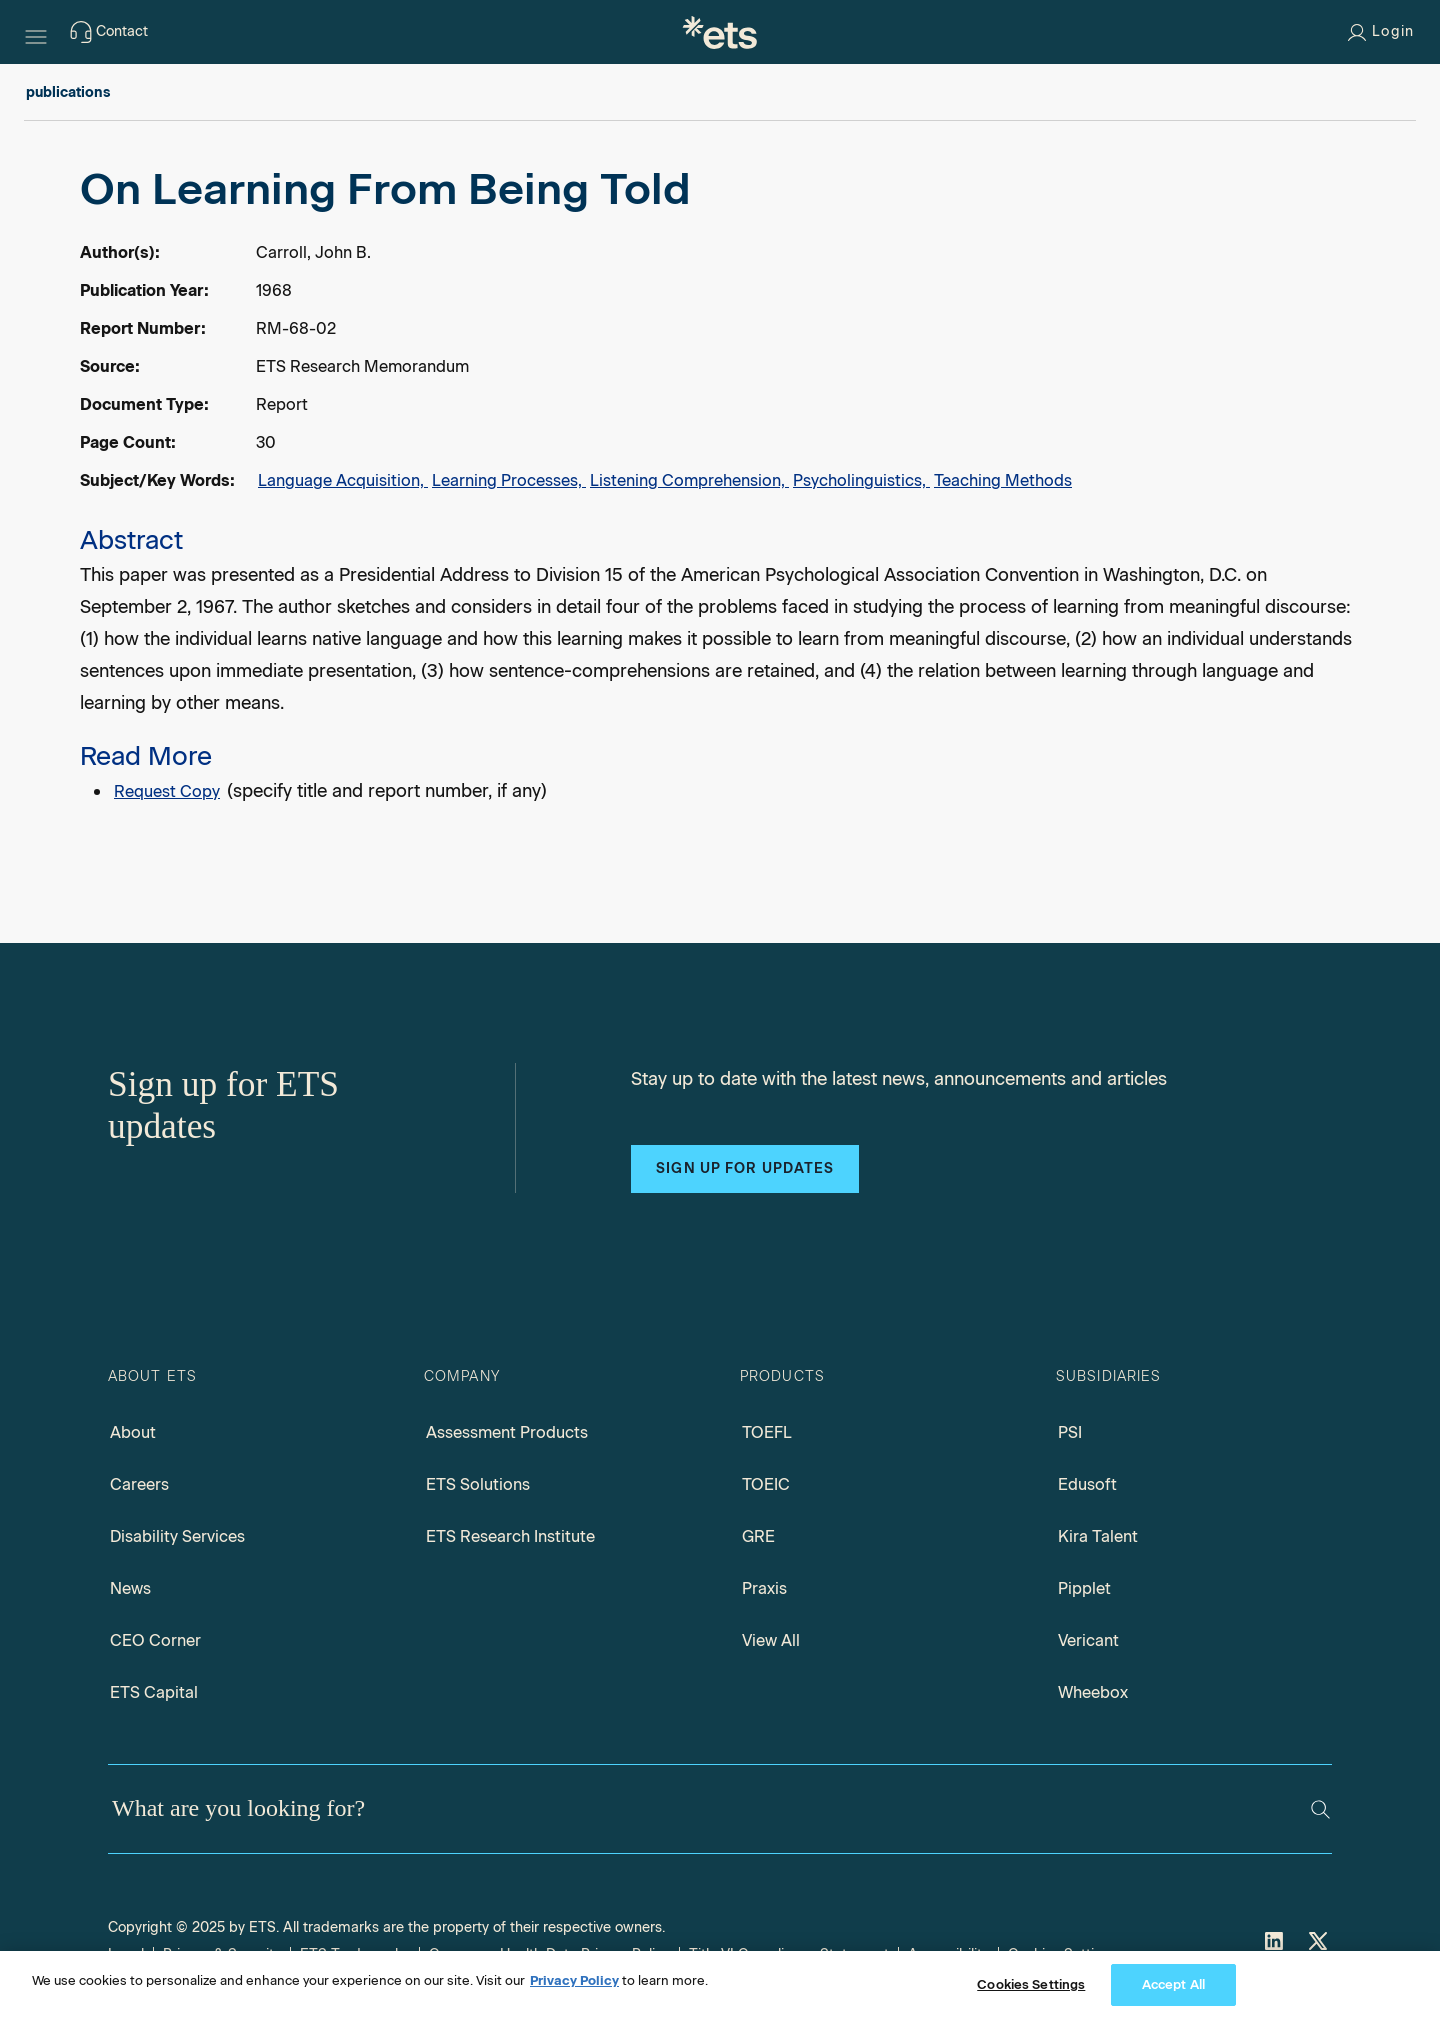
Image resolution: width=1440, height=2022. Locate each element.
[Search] (1320, 1809)
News (130, 1588)
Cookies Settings (1031, 1984)
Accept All (1173, 1984)
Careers (139, 1484)
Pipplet (1084, 1588)
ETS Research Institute (510, 1536)
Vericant (1088, 1640)
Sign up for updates (745, 1168)
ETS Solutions (478, 1484)
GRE (758, 1536)
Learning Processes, (509, 480)
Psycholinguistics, (861, 480)
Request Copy (167, 791)
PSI (1070, 1432)
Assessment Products (507, 1432)
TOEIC (766, 1484)
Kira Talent (1098, 1536)
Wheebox (1093, 1692)
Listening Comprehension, (689, 480)
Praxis (764, 1588)
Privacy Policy (574, 1980)
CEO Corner (155, 1640)
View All (771, 1640)
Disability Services (177, 1536)
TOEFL (767, 1432)
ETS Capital (154, 1692)
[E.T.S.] (720, 32)
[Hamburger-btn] (36, 32)
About (133, 1432)
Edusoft (1087, 1484)
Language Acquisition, (343, 480)
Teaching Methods (1003, 480)
